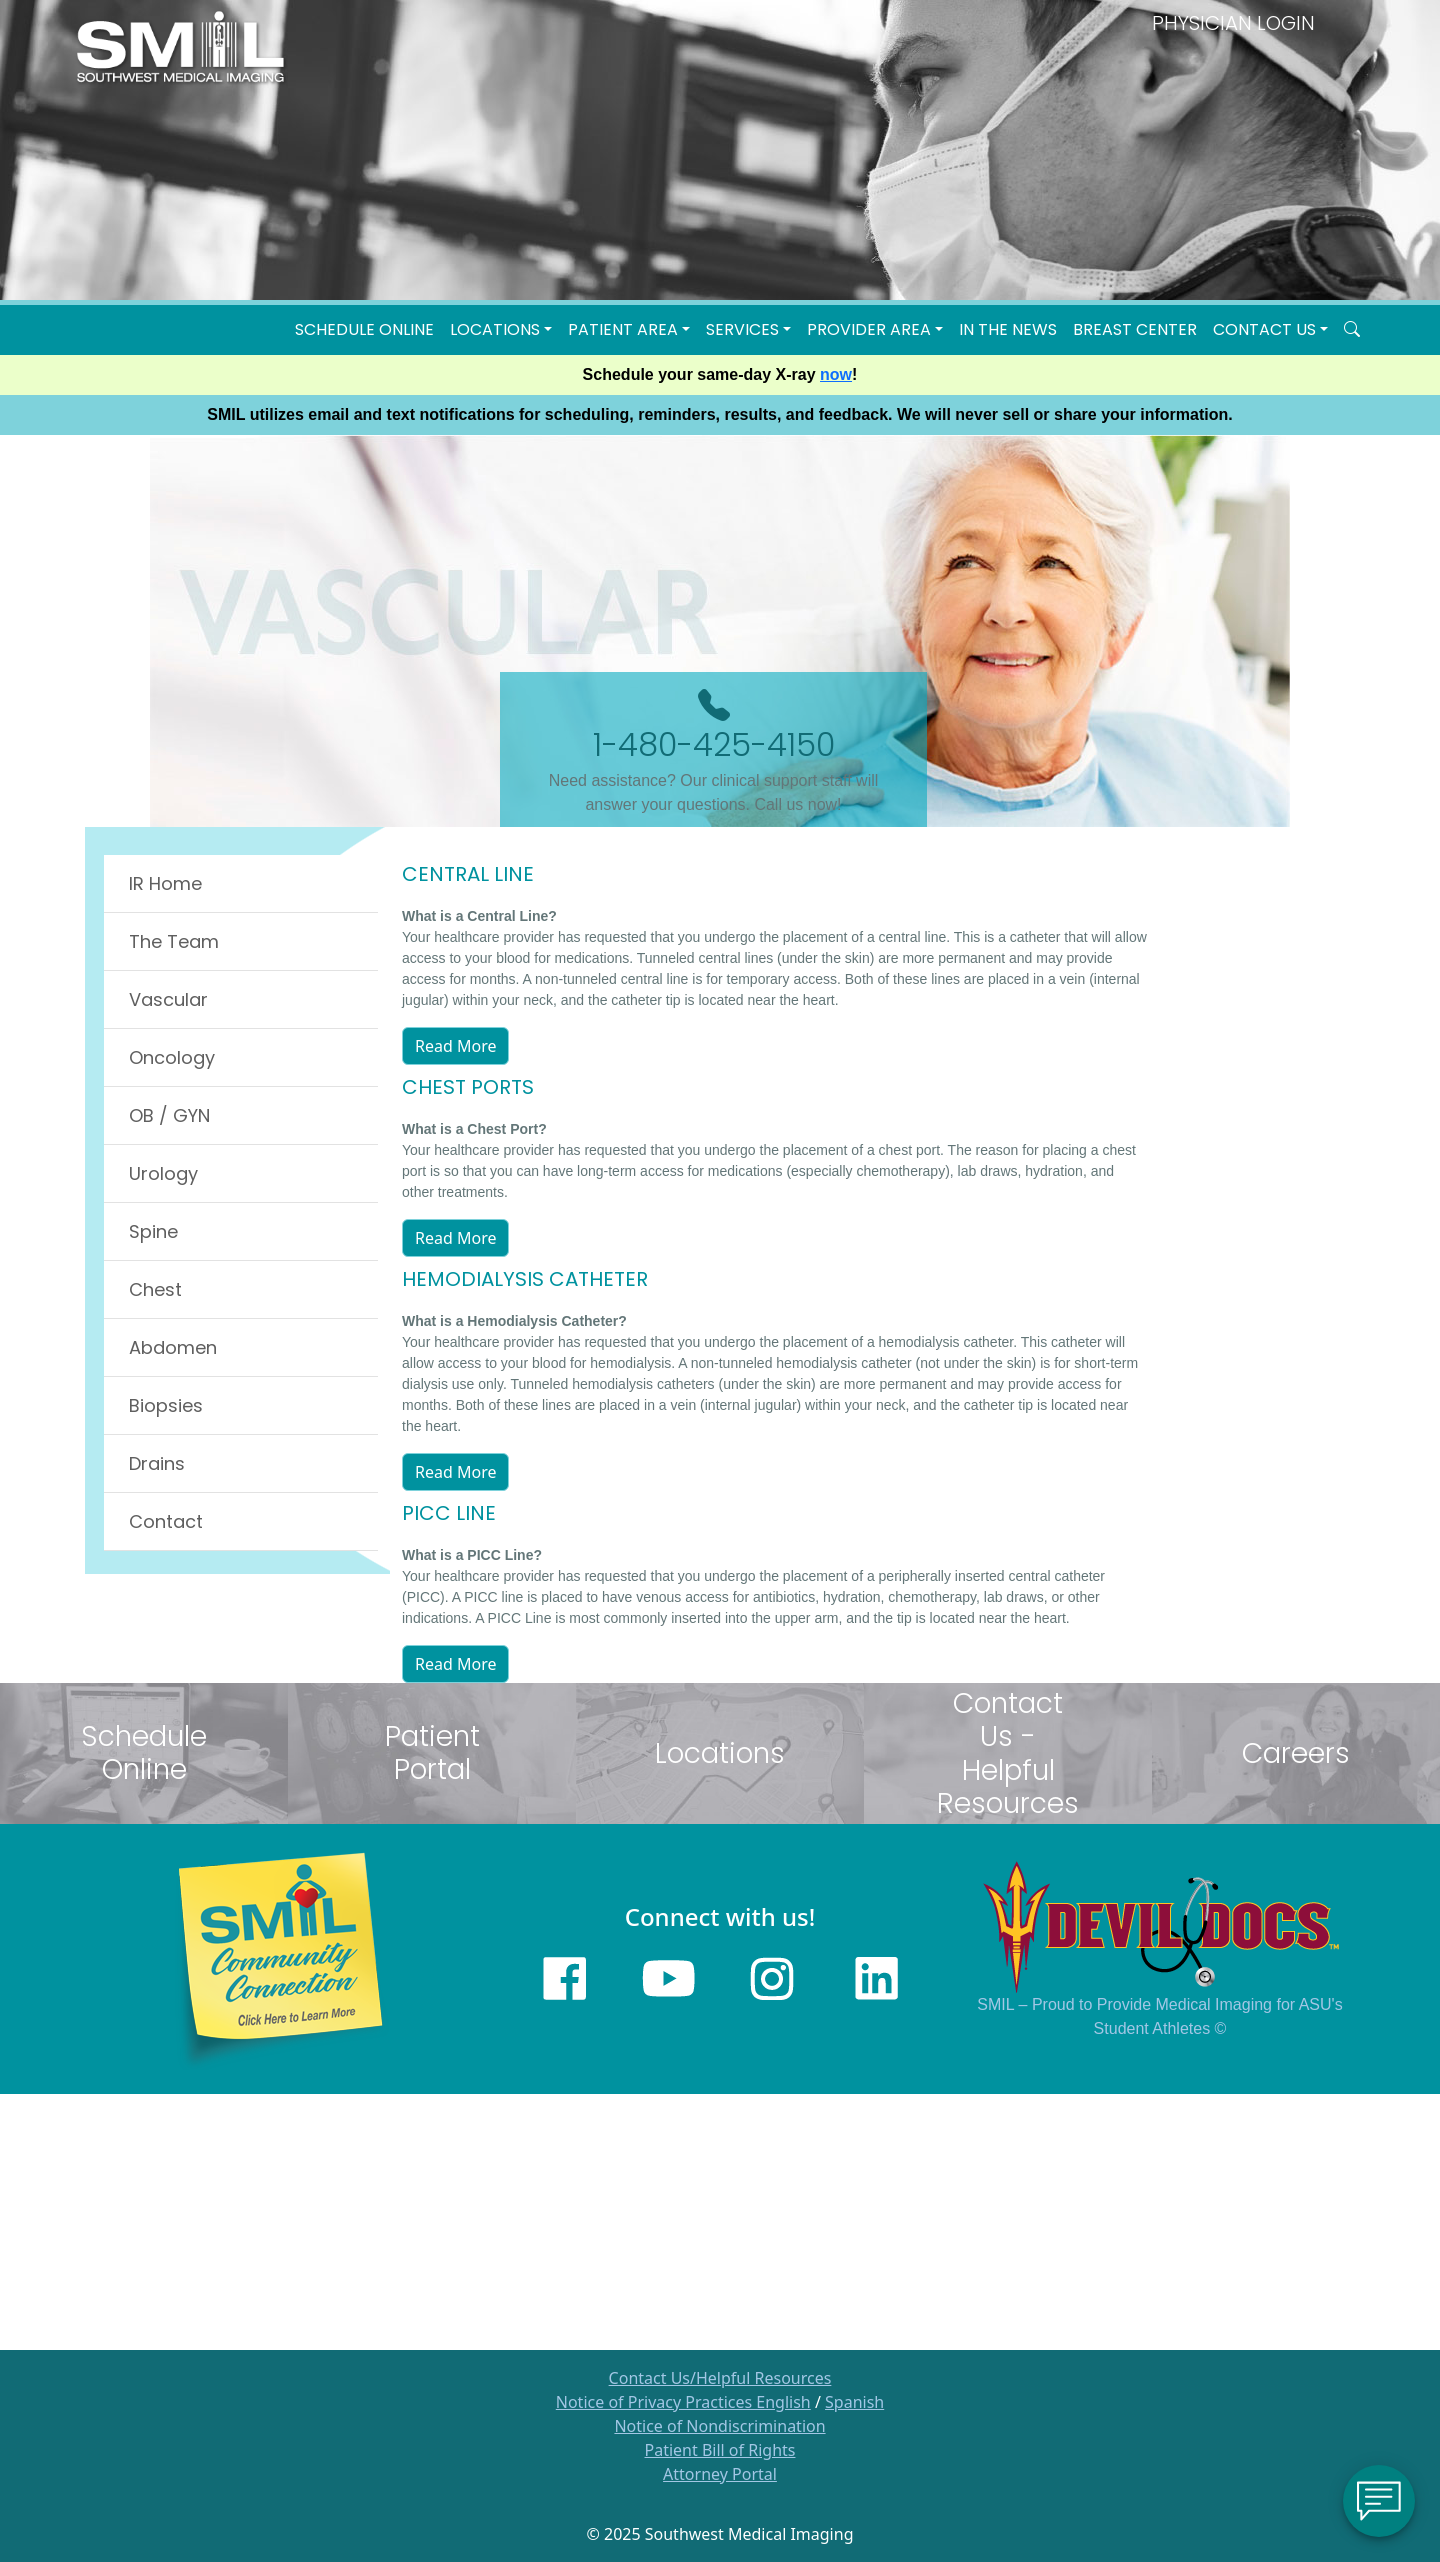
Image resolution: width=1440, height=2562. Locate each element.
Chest (155, 1289)
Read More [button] (455, 1046)
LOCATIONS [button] (495, 329)
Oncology (172, 1057)
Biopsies (166, 1405)
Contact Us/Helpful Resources (720, 2378)
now (836, 374)
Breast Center (1135, 329)
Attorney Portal (720, 2474)
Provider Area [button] (869, 329)
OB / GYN (169, 1115)
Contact (166, 1521)
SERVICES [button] (742, 329)
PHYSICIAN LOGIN (1233, 23)
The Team (174, 941)
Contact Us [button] (1264, 329)
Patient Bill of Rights (720, 2450)
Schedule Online (364, 329)
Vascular (168, 999)
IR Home (165, 883)
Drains (157, 1463)
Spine (153, 1231)
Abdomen (173, 1347)
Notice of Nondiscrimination (719, 2426)
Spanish (854, 2402)
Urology (163, 1173)
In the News (1008, 329)
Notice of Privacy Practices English (683, 2402)
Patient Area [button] (623, 329)
